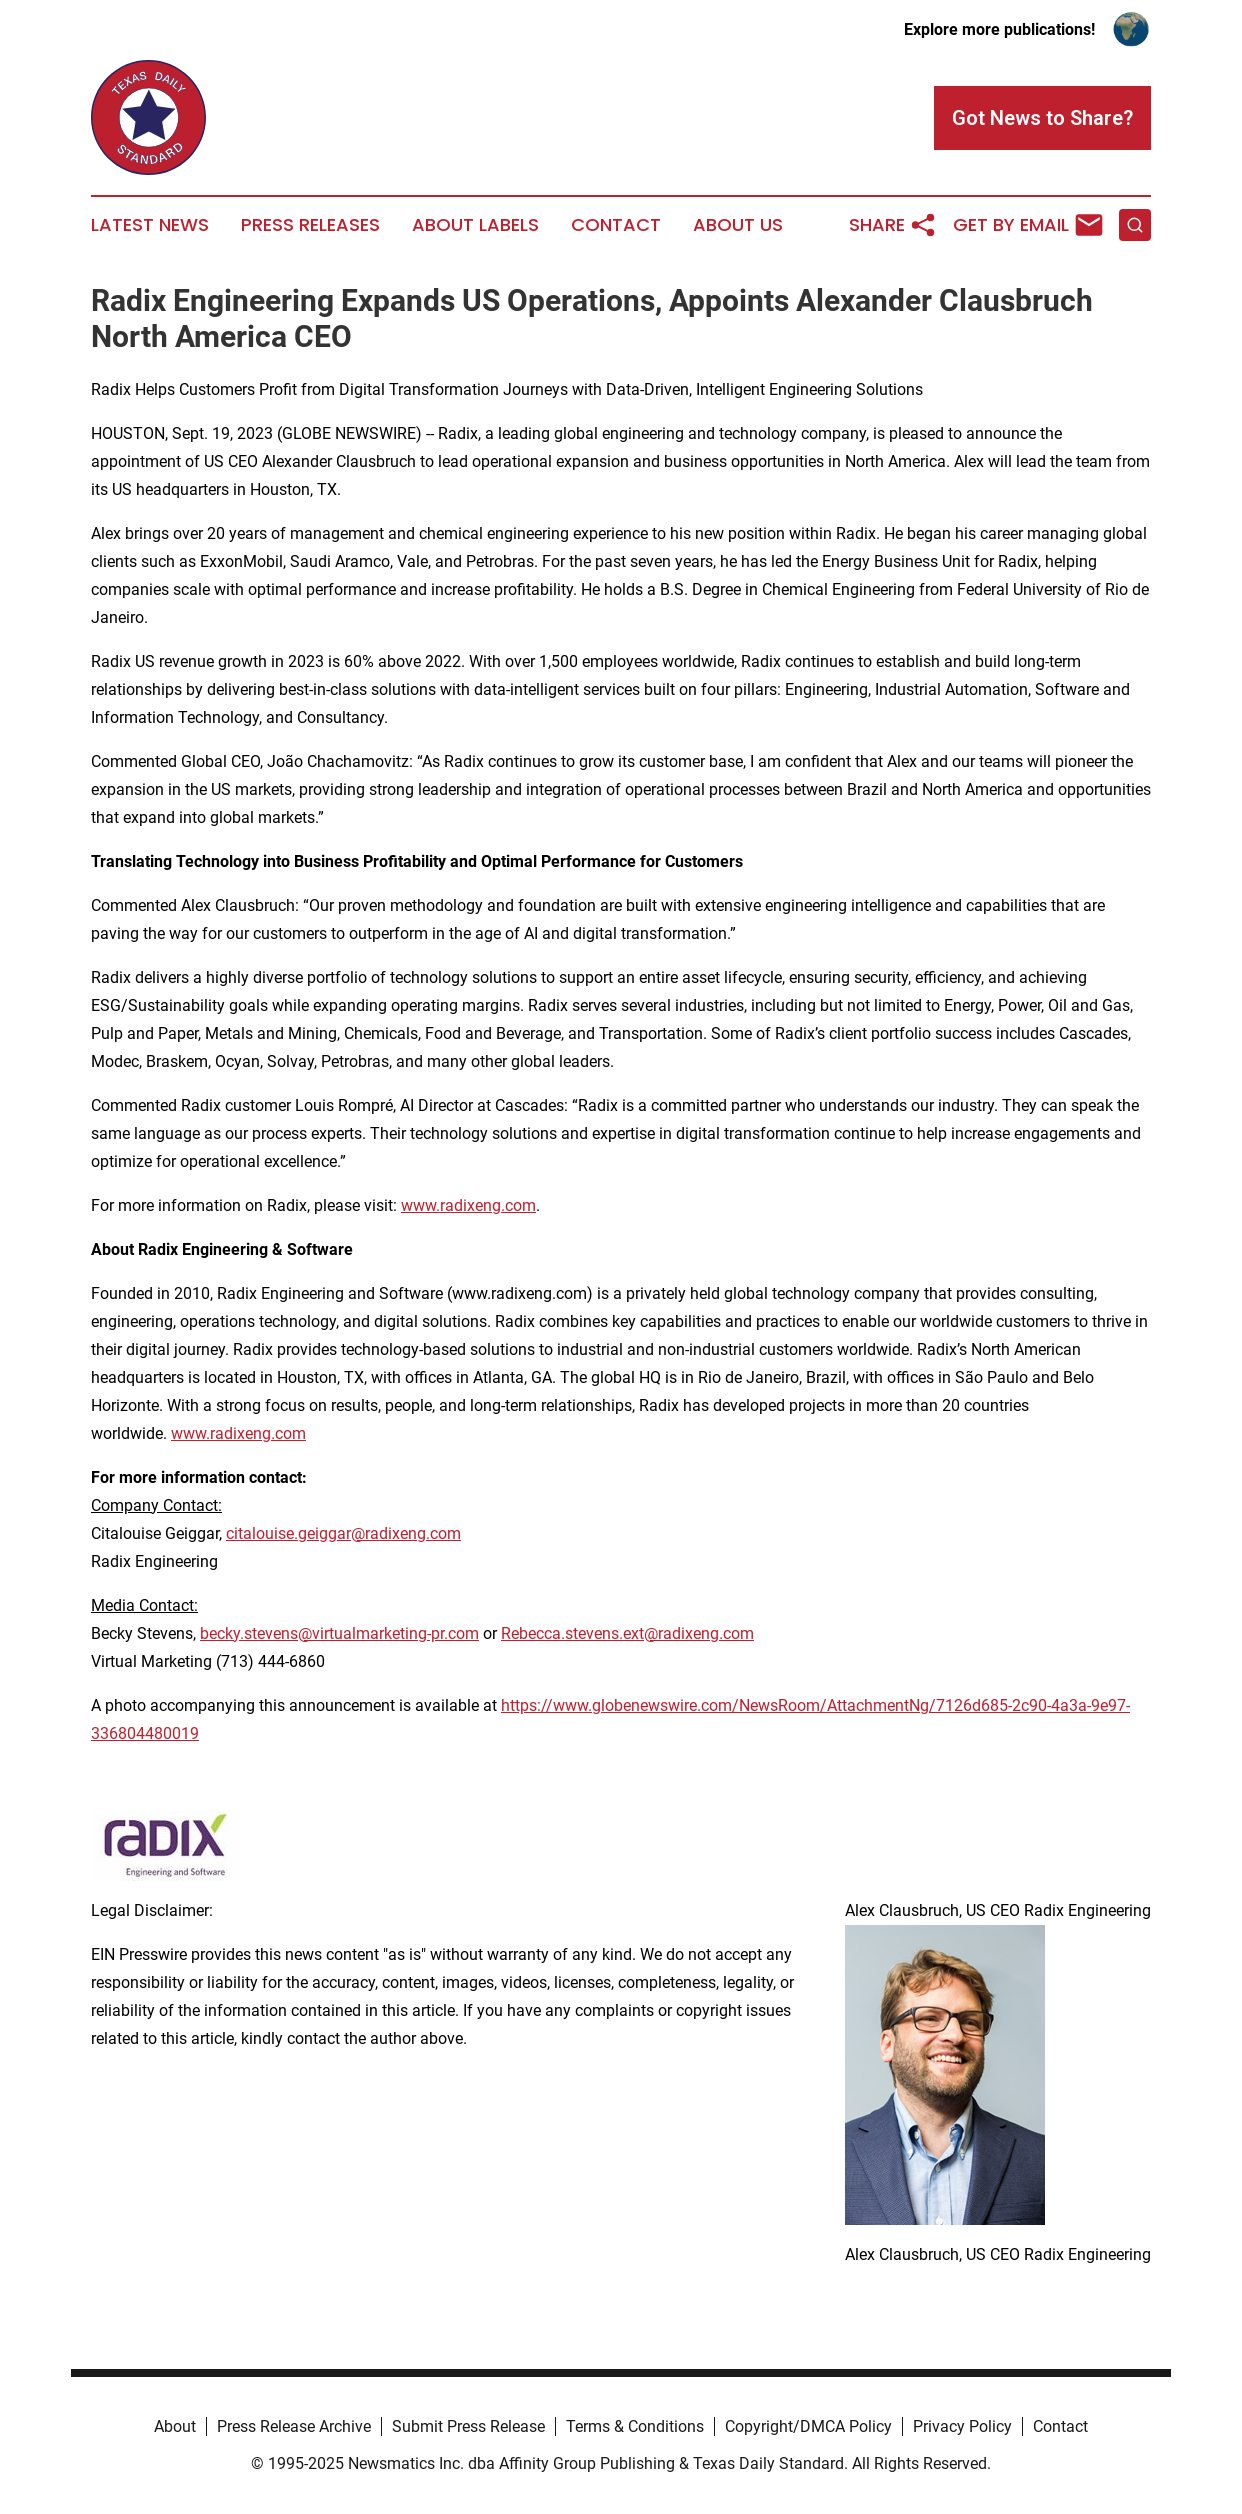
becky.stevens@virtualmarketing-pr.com (339, 1633)
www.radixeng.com (468, 1205)
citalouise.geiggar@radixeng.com (343, 1533)
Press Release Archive (294, 2426)
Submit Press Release (468, 2426)
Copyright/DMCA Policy (808, 2426)
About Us (738, 225)
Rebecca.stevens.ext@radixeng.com (627, 1633)
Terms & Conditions (635, 2426)
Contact (616, 225)
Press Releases (310, 225)
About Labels (475, 225)
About (175, 2426)
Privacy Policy (962, 2426)
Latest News (150, 225)
